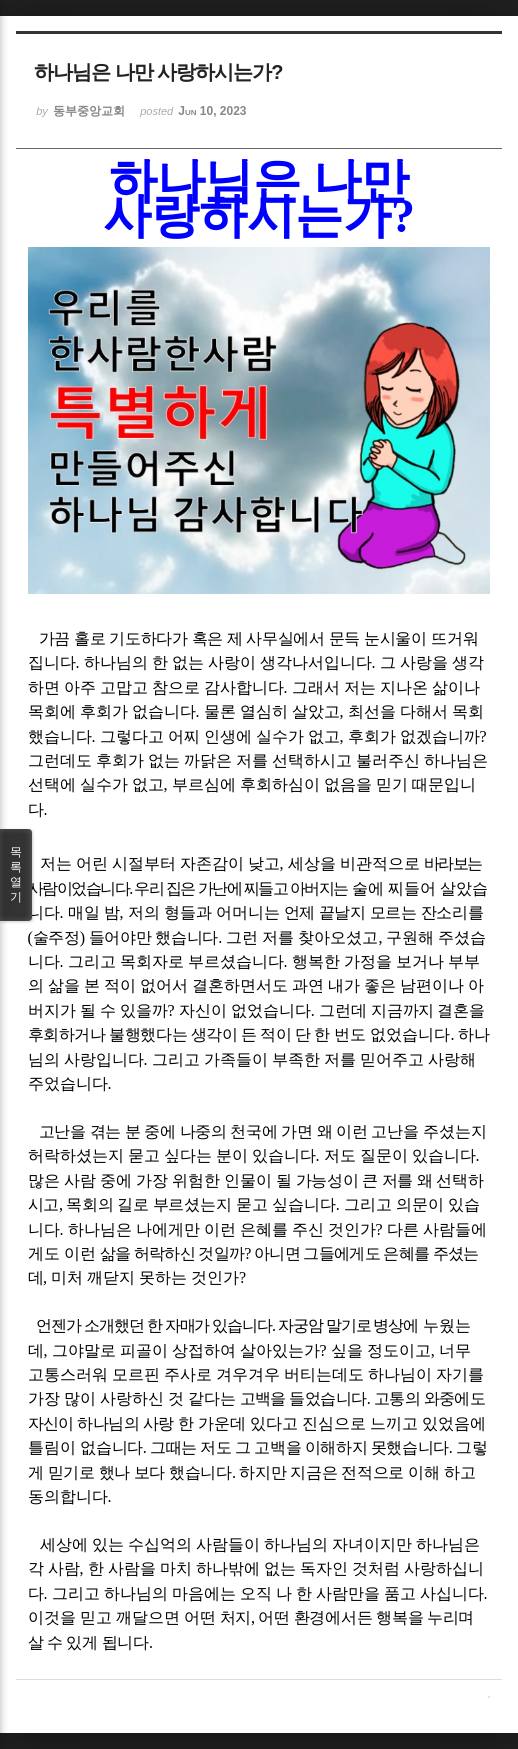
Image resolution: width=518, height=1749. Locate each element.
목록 (16, 875)
